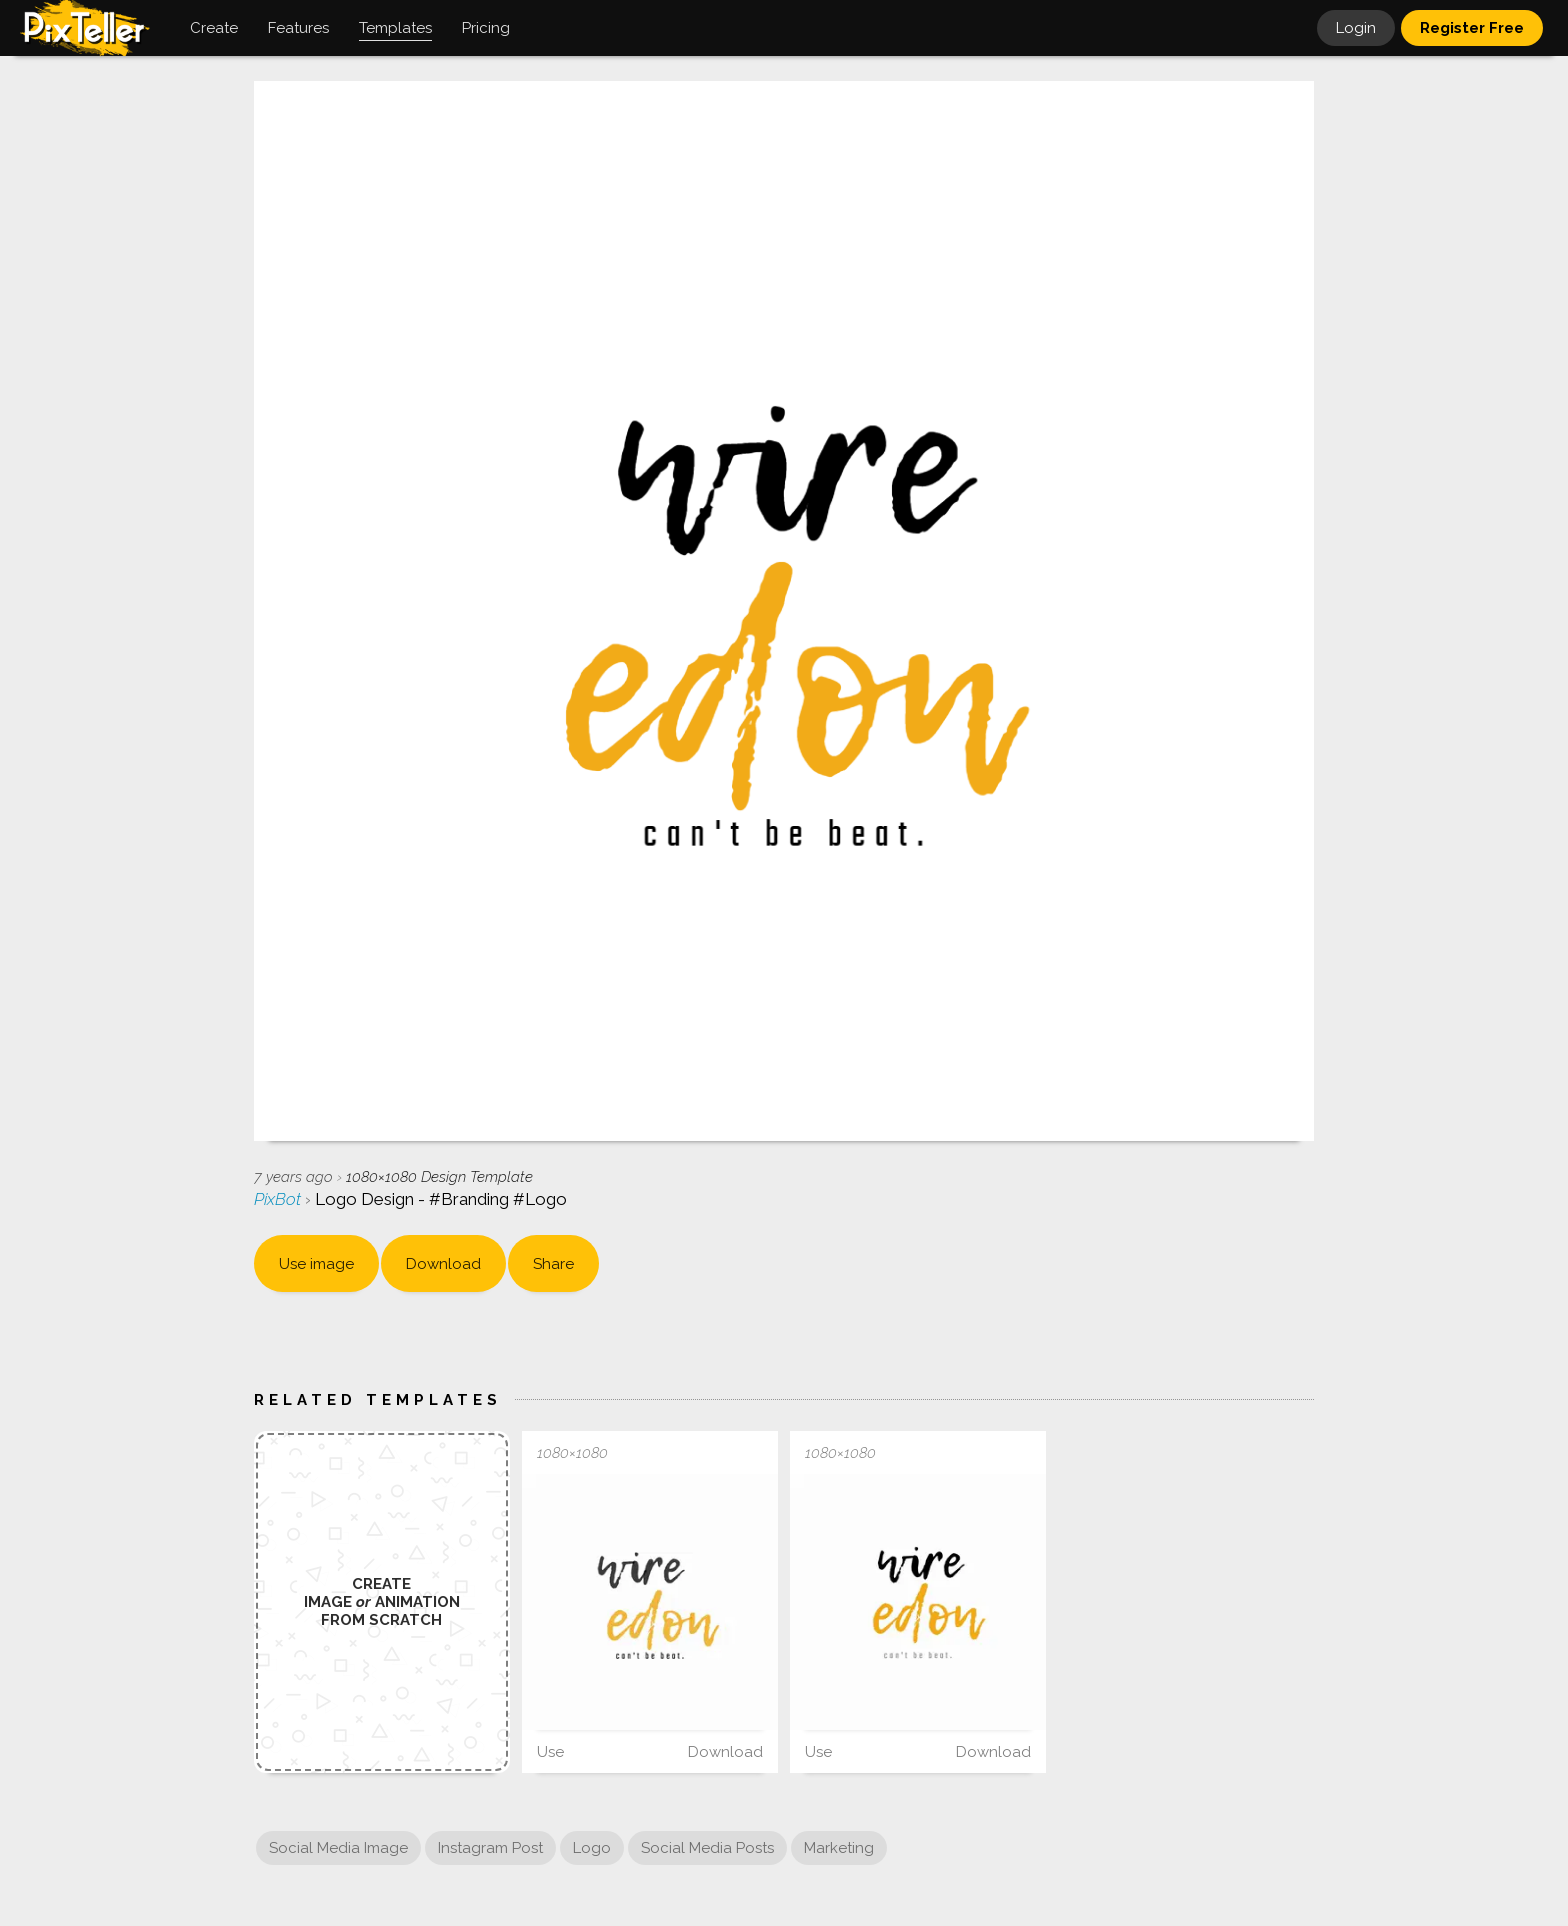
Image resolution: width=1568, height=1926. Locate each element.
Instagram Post (490, 1848)
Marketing (839, 1848)
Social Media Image (338, 1848)
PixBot (279, 1199)
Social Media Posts (707, 1848)
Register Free (1472, 28)
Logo (592, 1848)
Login (1356, 28)
